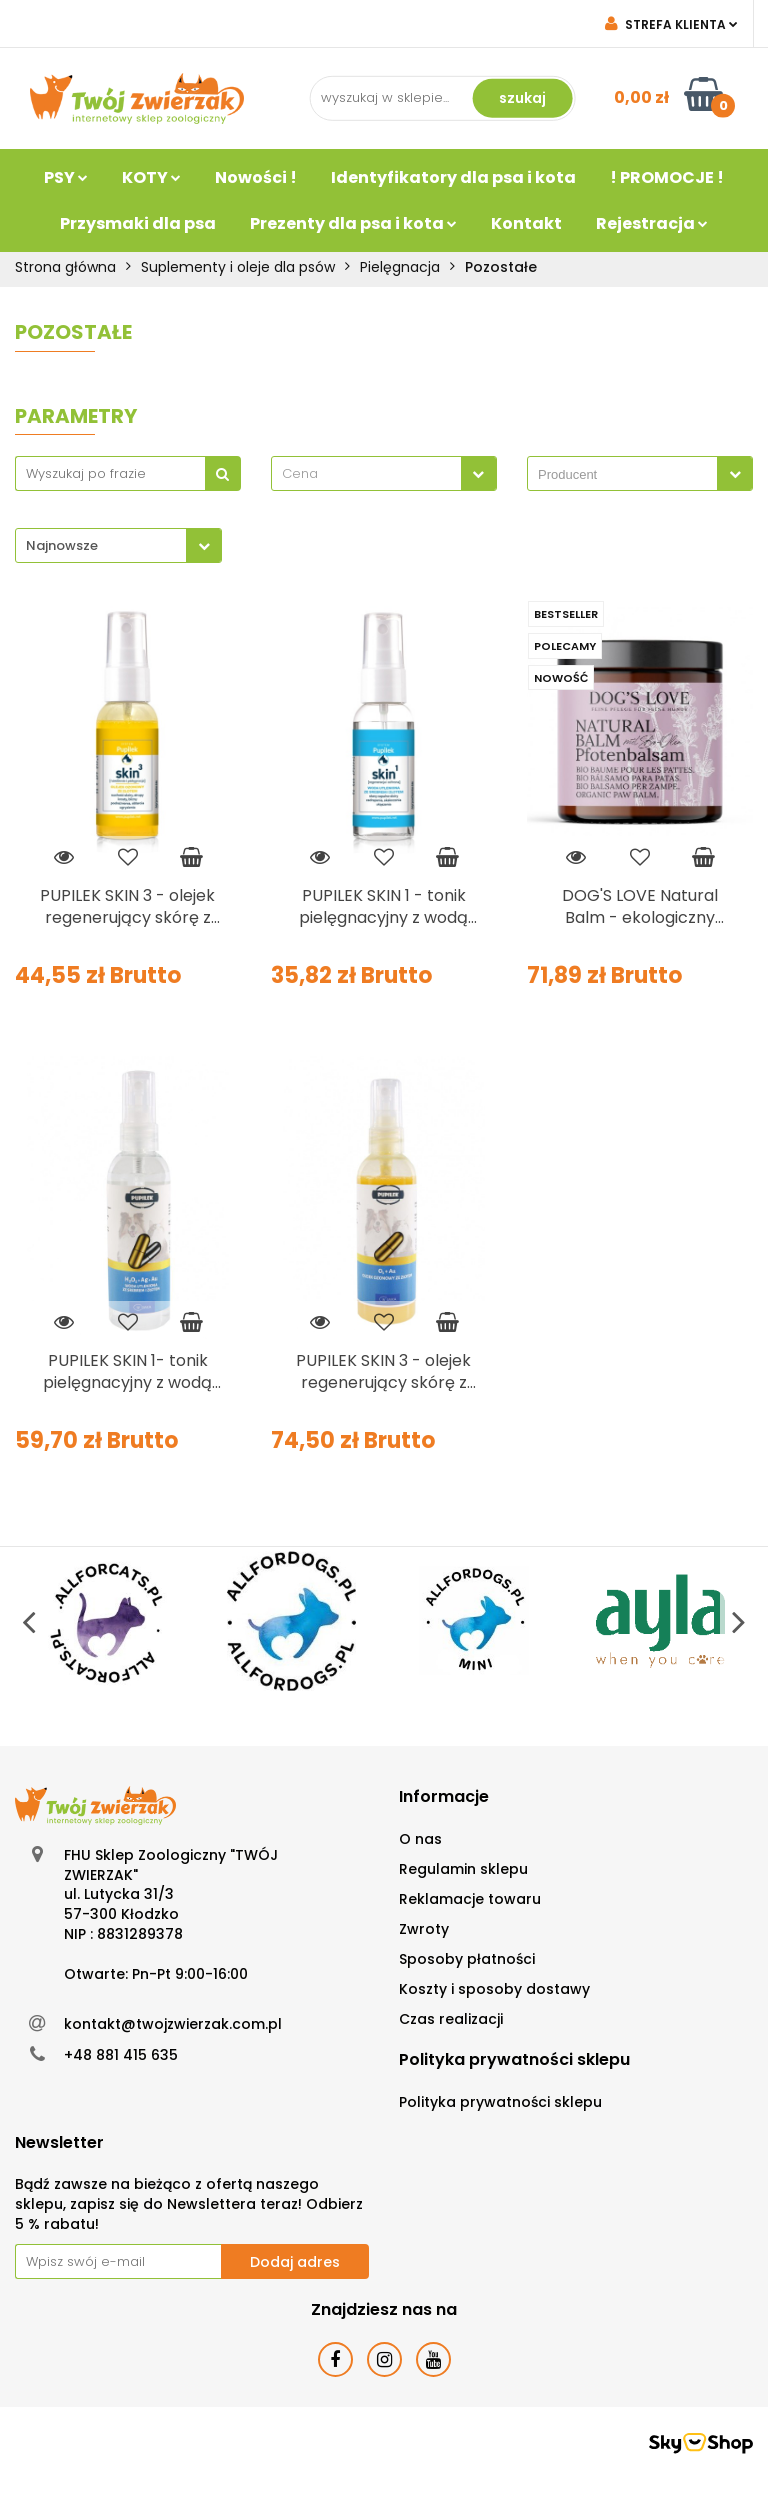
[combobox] (384, 473)
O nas (420, 1839)
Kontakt (526, 223)
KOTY (151, 177)
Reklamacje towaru (470, 1899)
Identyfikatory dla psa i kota (453, 177)
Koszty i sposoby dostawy (494, 1989)
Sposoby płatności (467, 1959)
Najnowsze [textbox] (62, 545)
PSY (66, 177)
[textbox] (366, 473)
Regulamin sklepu (463, 1869)
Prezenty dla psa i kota (353, 223)
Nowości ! (256, 177)
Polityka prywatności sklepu (500, 2102)
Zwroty (424, 1929)
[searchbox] (627, 475)
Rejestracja (652, 223)
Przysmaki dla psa (138, 223)
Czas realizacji (451, 2019)
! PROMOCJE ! (667, 177)
